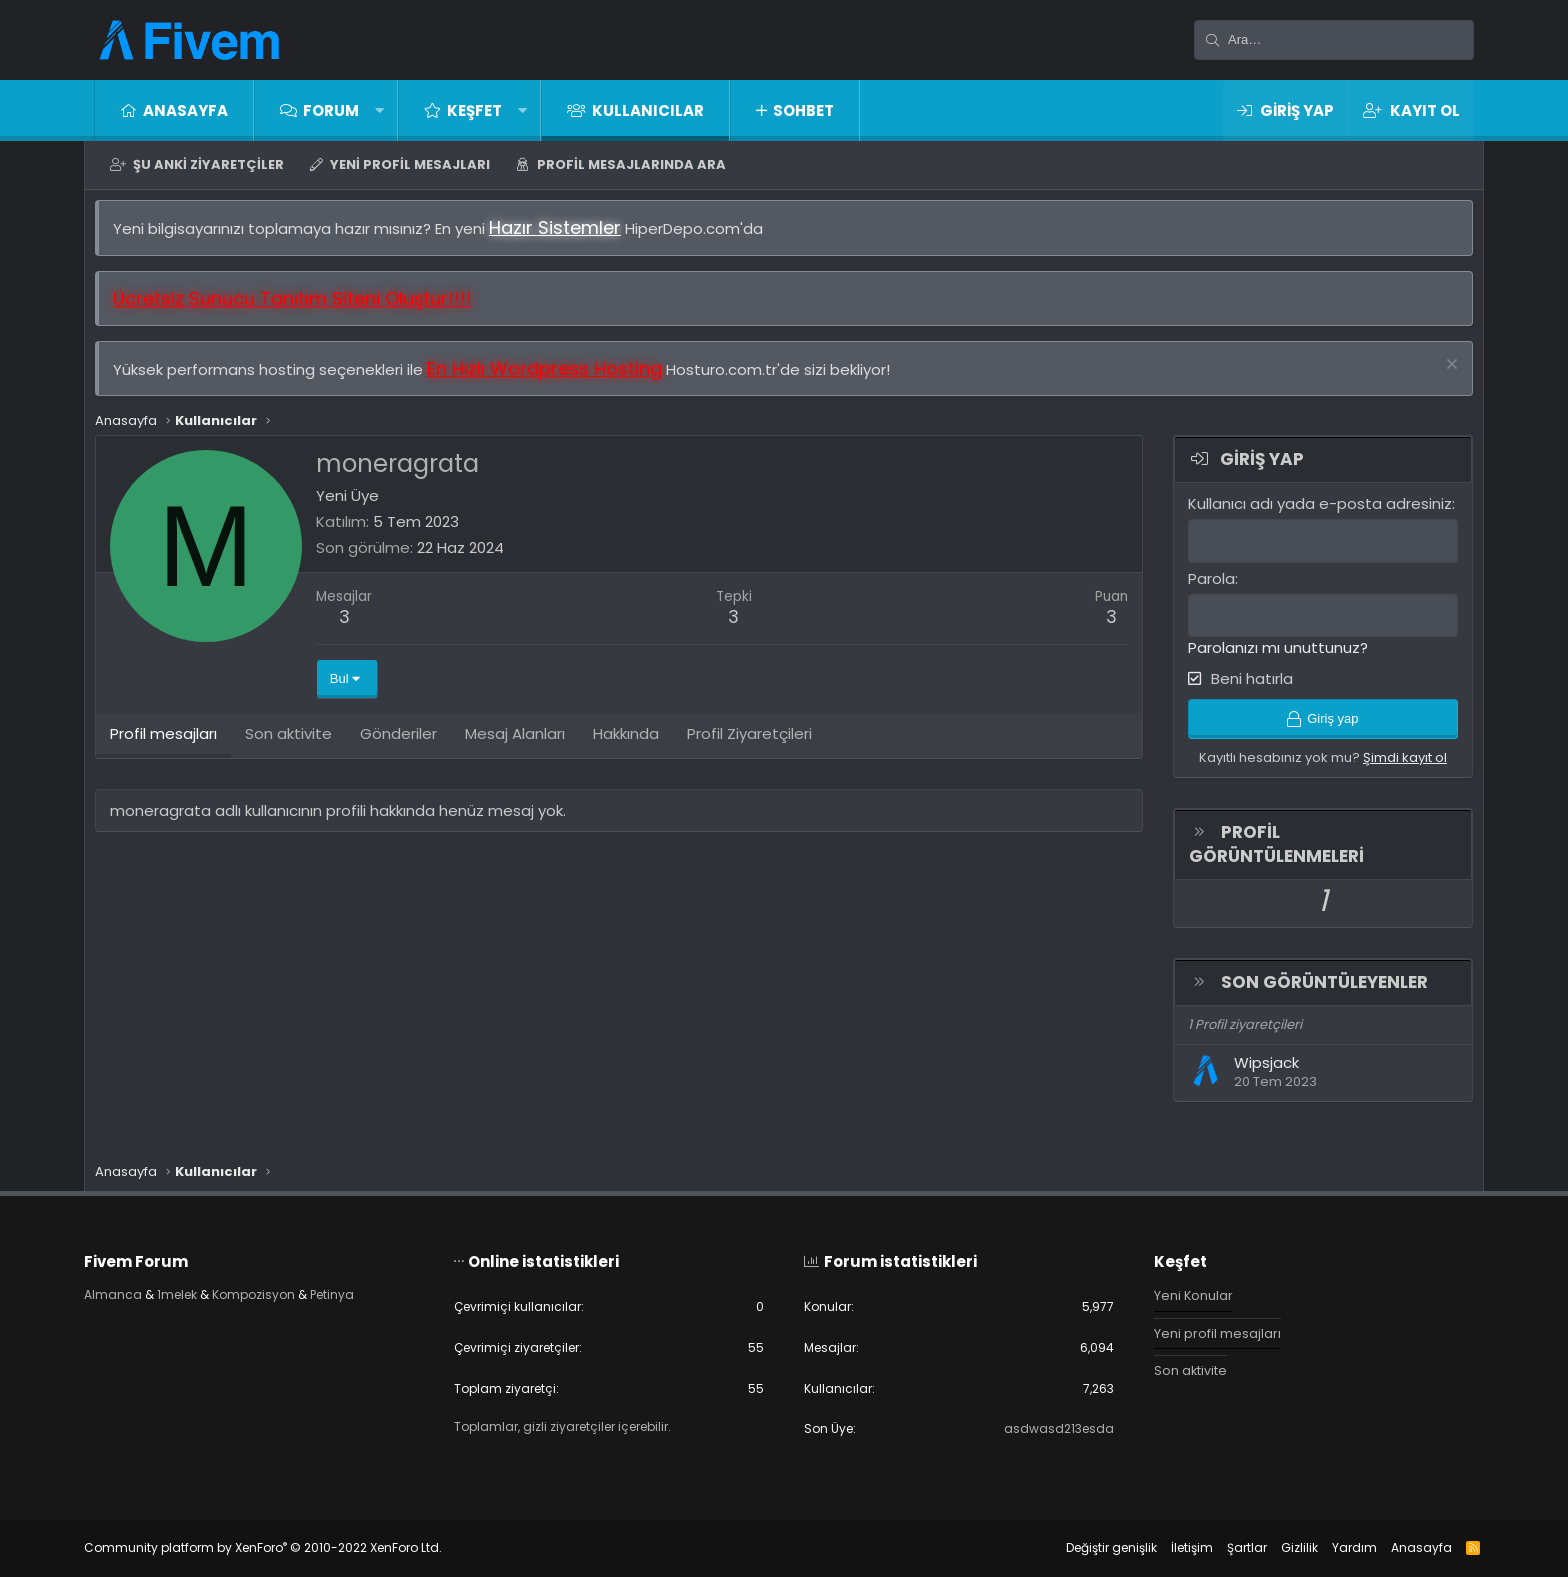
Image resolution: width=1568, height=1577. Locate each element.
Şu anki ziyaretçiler (208, 164)
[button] (379, 110)
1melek (201, 1289)
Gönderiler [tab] (408, 747)
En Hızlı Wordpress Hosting (554, 378)
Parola (1201, 587)
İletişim (1172, 1547)
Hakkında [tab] (636, 747)
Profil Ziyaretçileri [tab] (759, 747)
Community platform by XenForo (283, 1547)
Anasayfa (185, 110)
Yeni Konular (1184, 1290)
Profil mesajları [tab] (173, 747)
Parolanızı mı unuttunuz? (1268, 656)
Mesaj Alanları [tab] (525, 747)
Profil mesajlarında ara (631, 164)
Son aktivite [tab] (298, 747)
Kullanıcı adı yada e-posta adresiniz (1310, 513)
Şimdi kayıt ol (1395, 770)
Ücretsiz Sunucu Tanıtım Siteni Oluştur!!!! (302, 308)
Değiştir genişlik (1091, 1547)
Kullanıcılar (648, 110)
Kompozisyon (284, 1289)
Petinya (369, 1289)
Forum (331, 110)
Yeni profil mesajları (410, 164)
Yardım (1334, 1547)
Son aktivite (1181, 1366)
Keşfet (474, 110)
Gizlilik (1279, 1547)
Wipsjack (1256, 1076)
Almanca (133, 1289)
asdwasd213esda (1046, 1428)
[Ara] (1334, 40)
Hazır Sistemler (565, 237)
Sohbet (803, 110)
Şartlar (1227, 1547)
